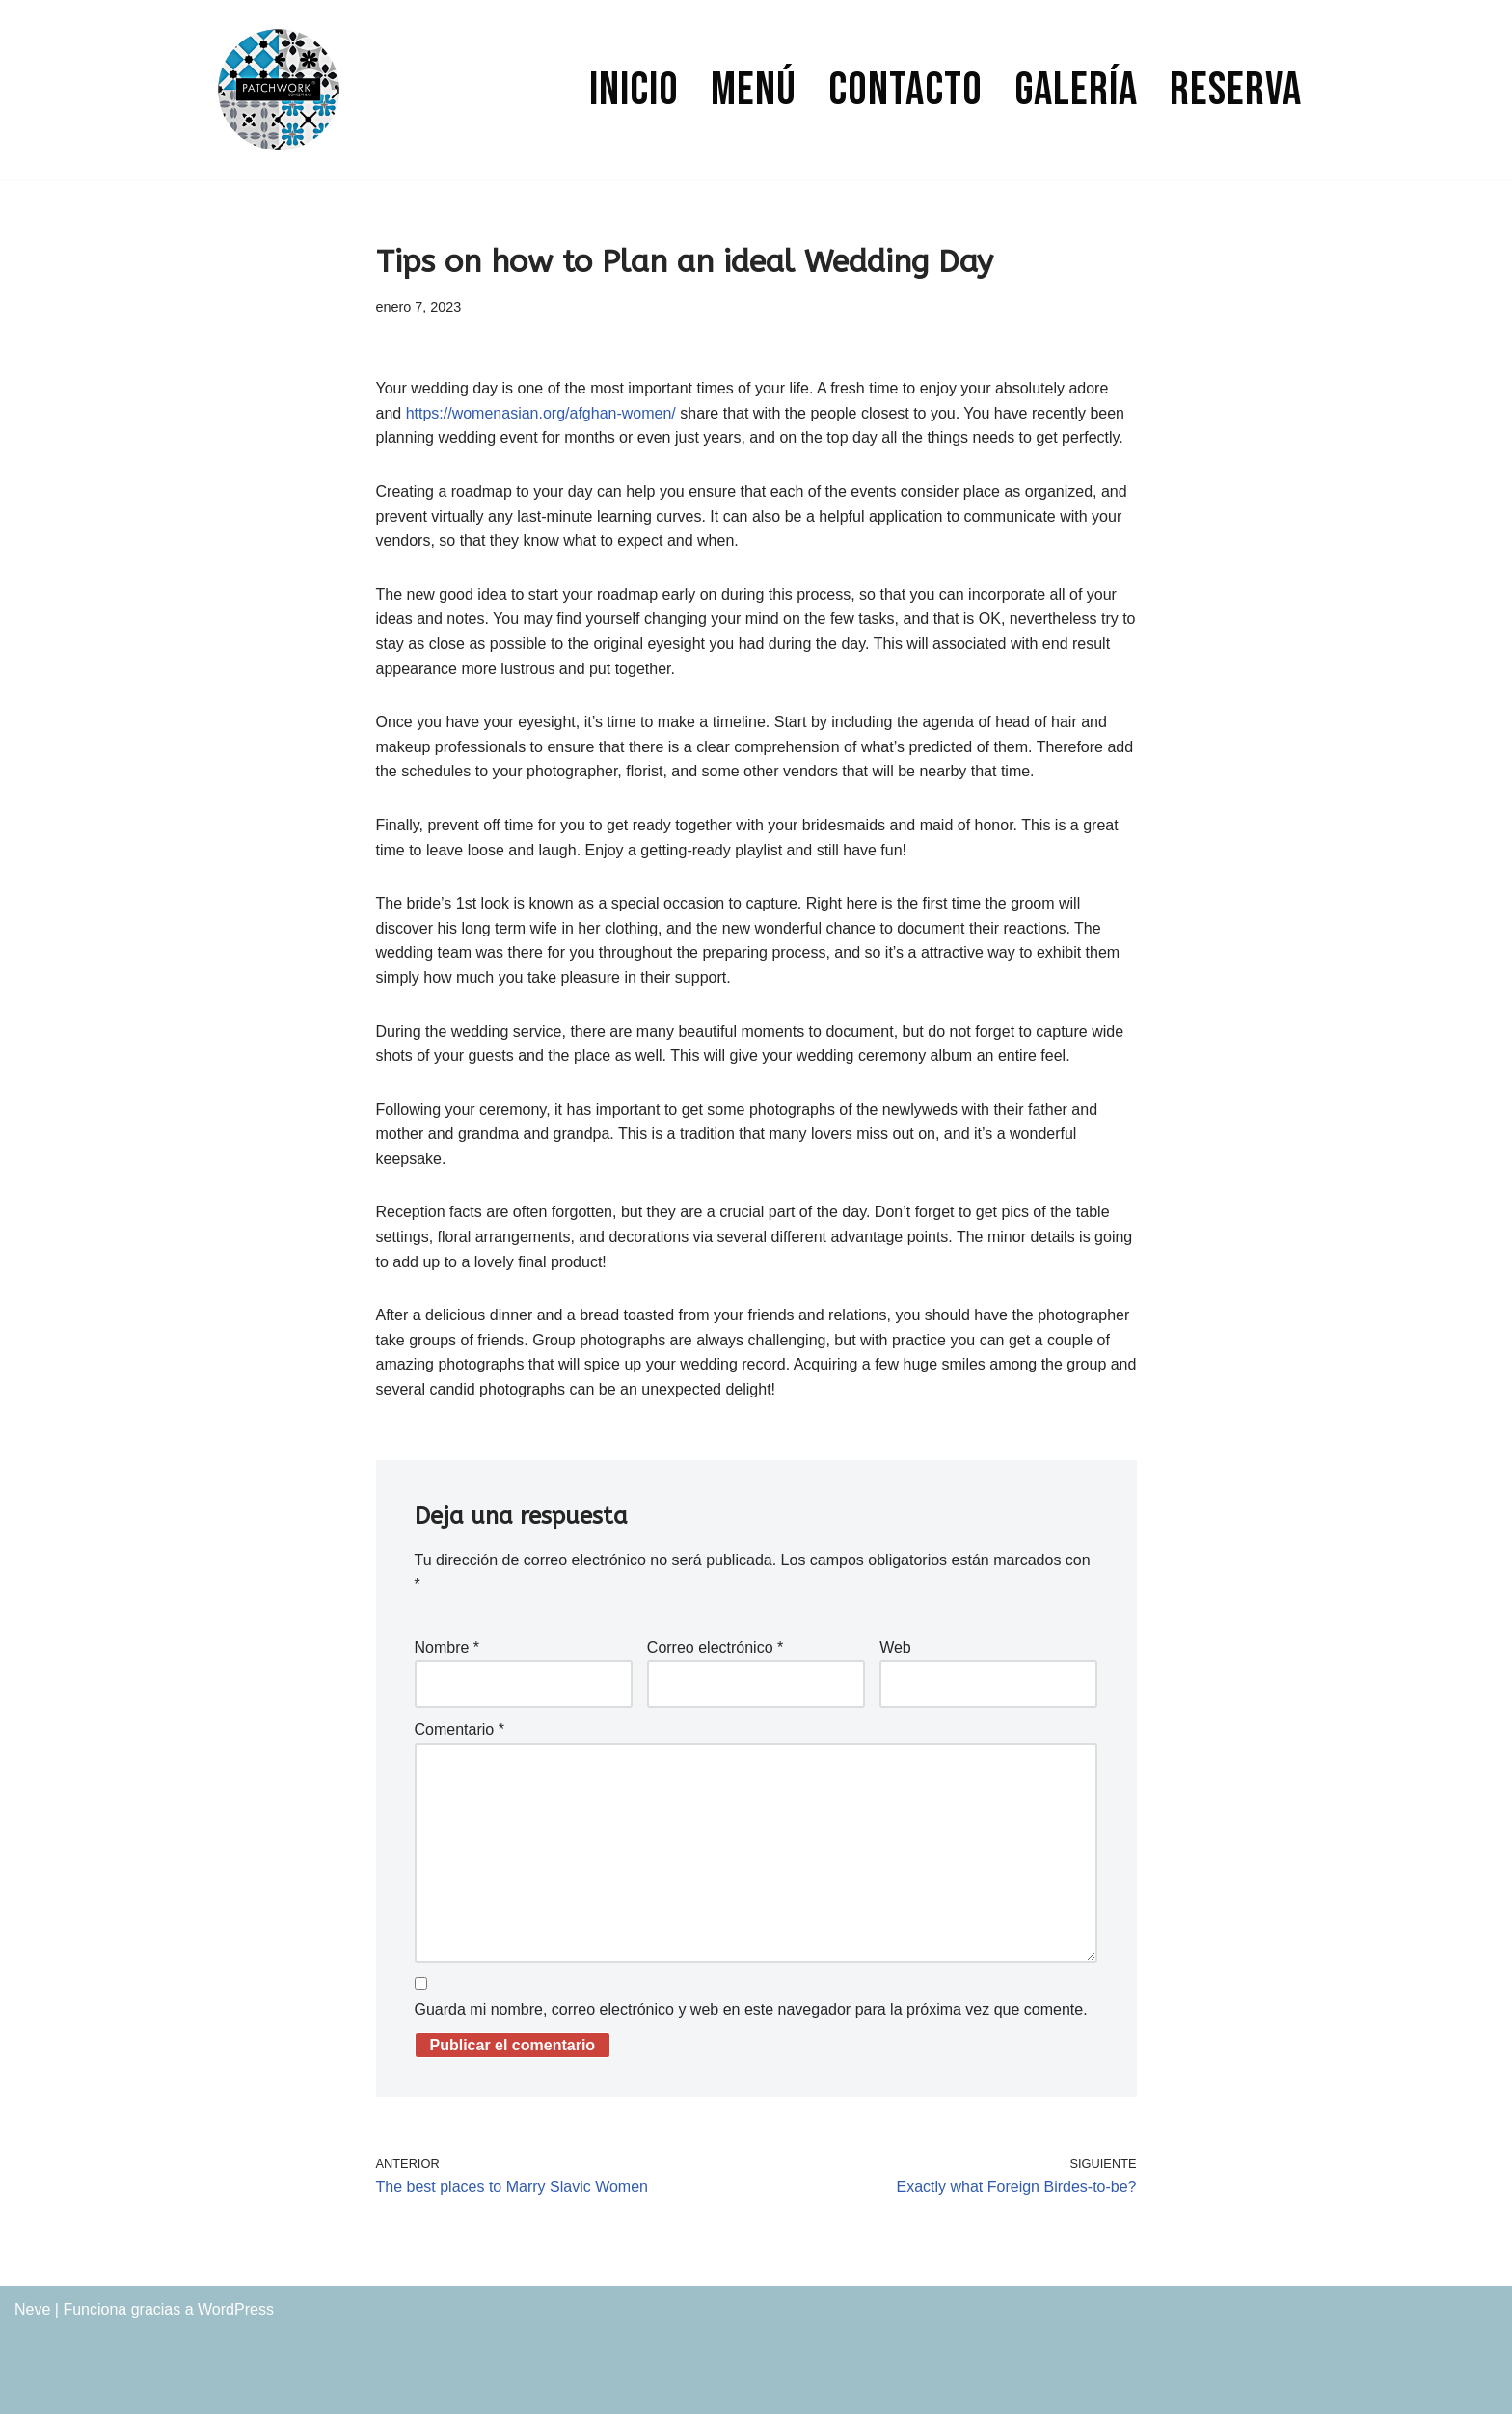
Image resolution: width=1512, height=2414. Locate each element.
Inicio (634, 90)
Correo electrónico (715, 1648)
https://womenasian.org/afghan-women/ (541, 413)
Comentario (459, 1730)
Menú (753, 90)
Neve (32, 2309)
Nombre (447, 1648)
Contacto (905, 90)
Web (895, 1648)
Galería (1076, 90)
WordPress (236, 2309)
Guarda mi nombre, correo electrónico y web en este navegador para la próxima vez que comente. (751, 2009)
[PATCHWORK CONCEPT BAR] (278, 89)
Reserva (1236, 90)
